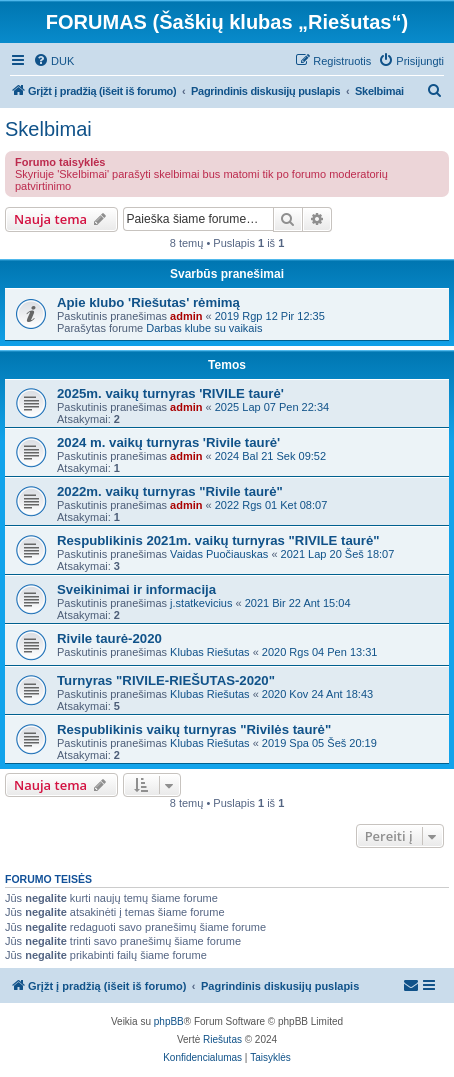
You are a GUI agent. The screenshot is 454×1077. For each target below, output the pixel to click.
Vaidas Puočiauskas (219, 554)
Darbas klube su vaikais (204, 328)
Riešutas (222, 1039)
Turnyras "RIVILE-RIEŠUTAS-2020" (166, 680)
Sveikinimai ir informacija (136, 589)
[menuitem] (53, 61)
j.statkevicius (201, 603)
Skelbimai (48, 129)
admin (186, 316)
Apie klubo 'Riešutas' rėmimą (148, 302)
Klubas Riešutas (210, 652)
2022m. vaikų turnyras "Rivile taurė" (170, 491)
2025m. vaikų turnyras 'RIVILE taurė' (170, 393)
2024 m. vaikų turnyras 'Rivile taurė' (168, 442)
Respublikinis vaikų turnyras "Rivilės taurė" (194, 729)
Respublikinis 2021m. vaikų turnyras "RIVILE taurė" (218, 540)
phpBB (169, 1021)
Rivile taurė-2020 (109, 638)
